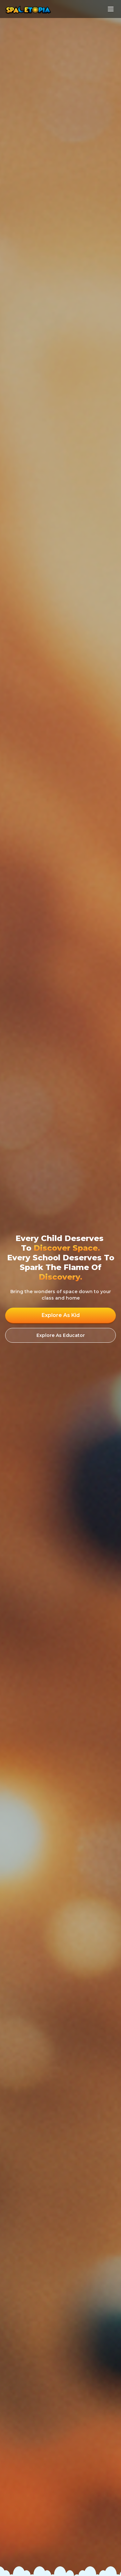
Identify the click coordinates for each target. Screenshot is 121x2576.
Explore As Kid (61, 1315)
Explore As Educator (60, 1335)
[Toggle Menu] (111, 9)
